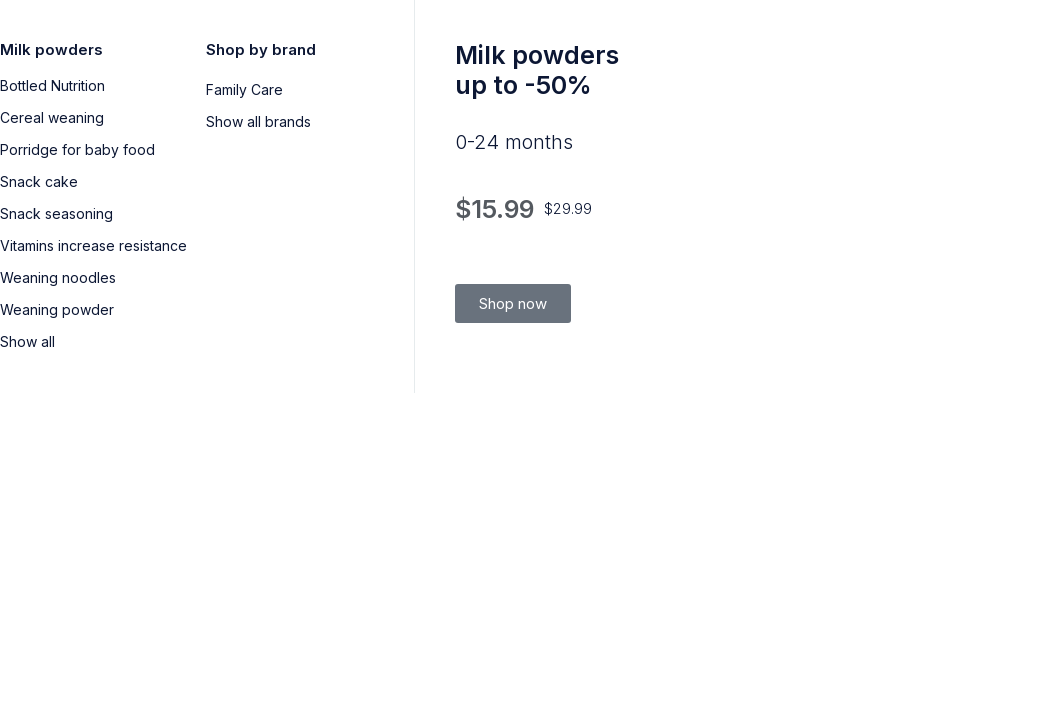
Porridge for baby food (77, 149)
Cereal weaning (52, 117)
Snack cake (39, 181)
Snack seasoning (56, 213)
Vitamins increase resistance (93, 245)
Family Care (244, 89)
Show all (27, 341)
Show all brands (258, 121)
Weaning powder (57, 309)
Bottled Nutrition (52, 85)
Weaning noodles (58, 277)
